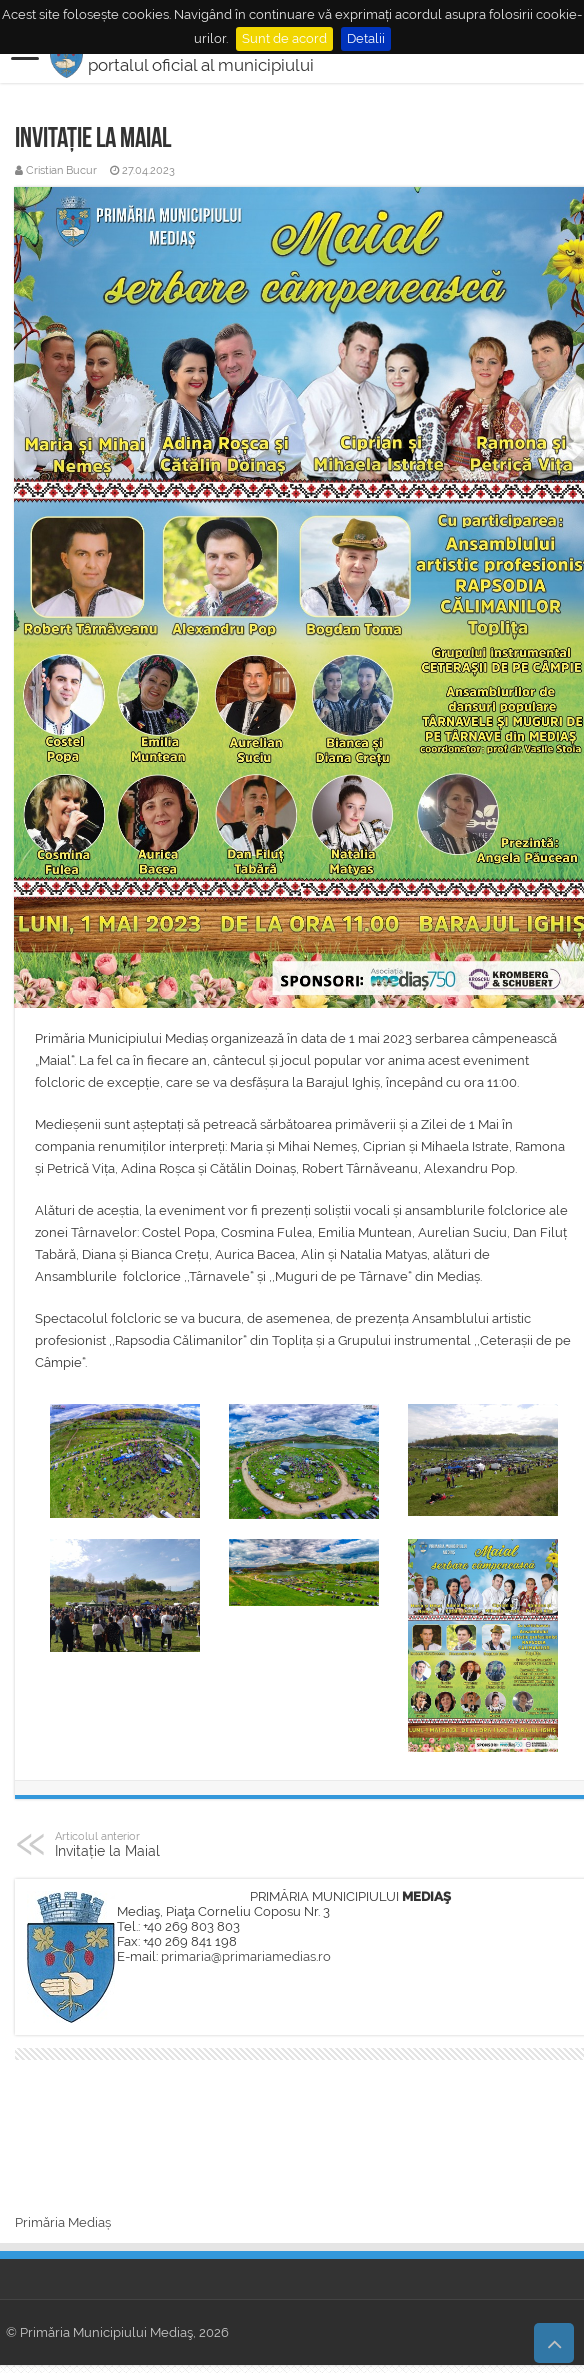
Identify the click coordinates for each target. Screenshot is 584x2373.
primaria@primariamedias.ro (246, 1956)
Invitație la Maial (157, 1844)
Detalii (366, 38)
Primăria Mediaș (63, 2222)
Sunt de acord (284, 38)
